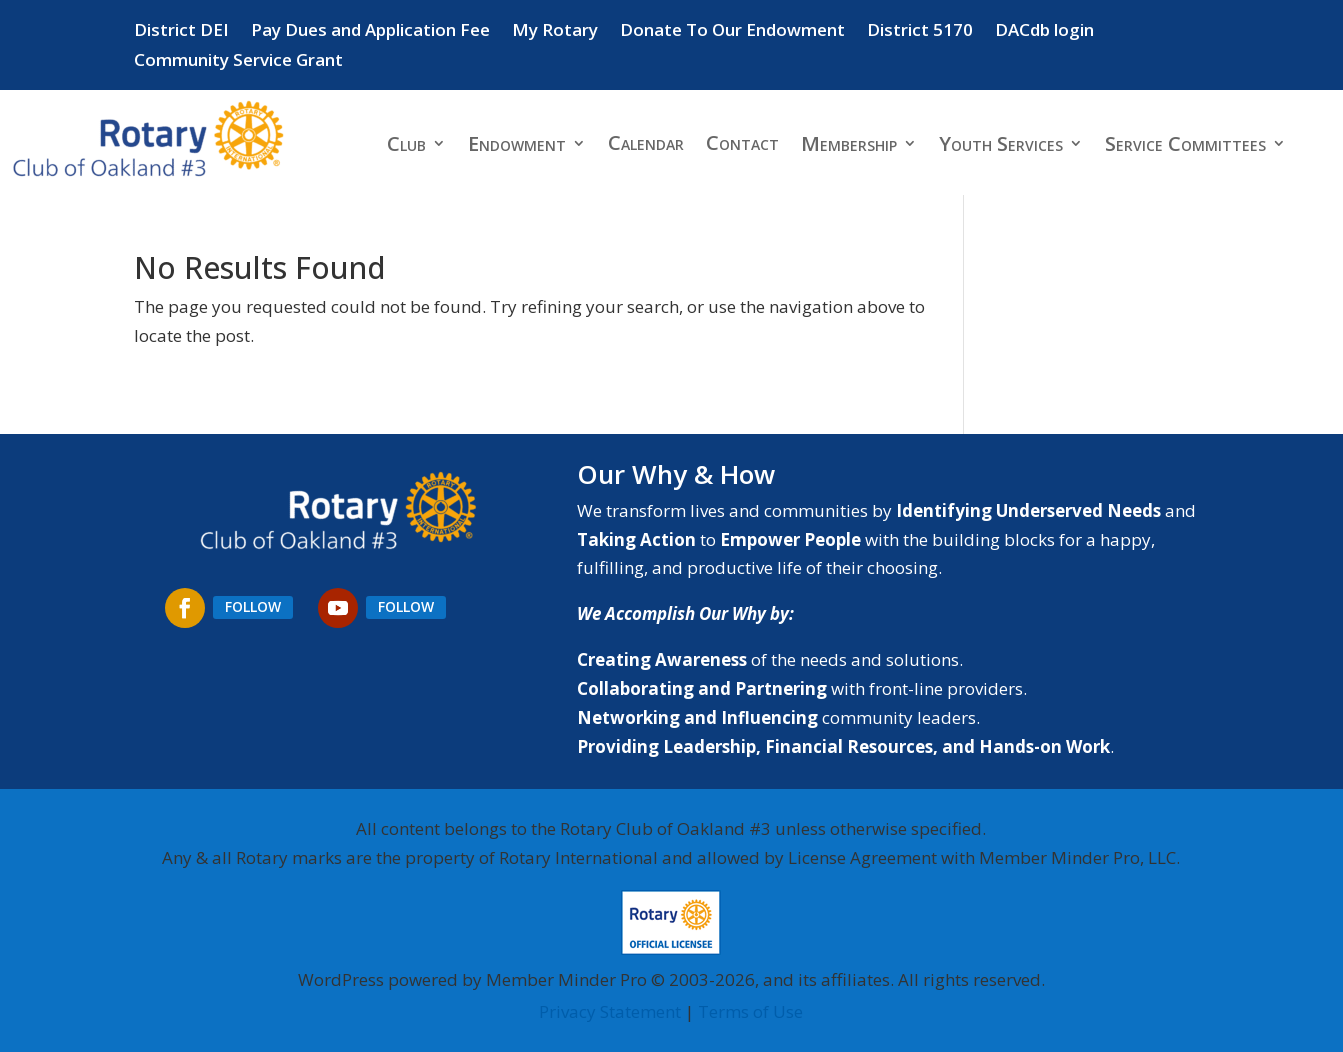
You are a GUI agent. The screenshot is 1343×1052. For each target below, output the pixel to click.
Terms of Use (750, 1011)
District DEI (181, 32)
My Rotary (555, 32)
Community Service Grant (238, 62)
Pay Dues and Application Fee (370, 32)
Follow (253, 606)
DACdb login (1044, 32)
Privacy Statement (610, 1011)
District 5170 (920, 32)
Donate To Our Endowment (732, 32)
